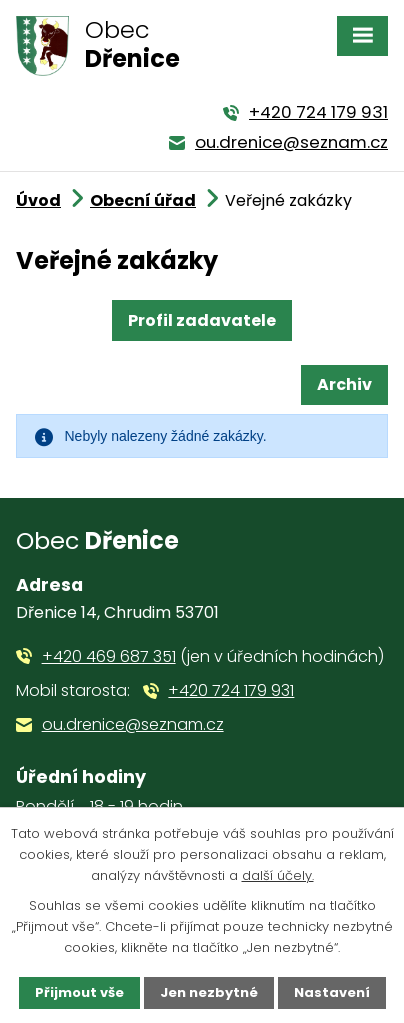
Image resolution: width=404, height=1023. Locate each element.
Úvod (38, 200)
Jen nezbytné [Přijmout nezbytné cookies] (209, 992)
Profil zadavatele (202, 320)
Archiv (344, 384)
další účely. (278, 875)
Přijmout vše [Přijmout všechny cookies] (79, 992)
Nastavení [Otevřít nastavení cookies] (332, 992)
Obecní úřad (143, 200)
